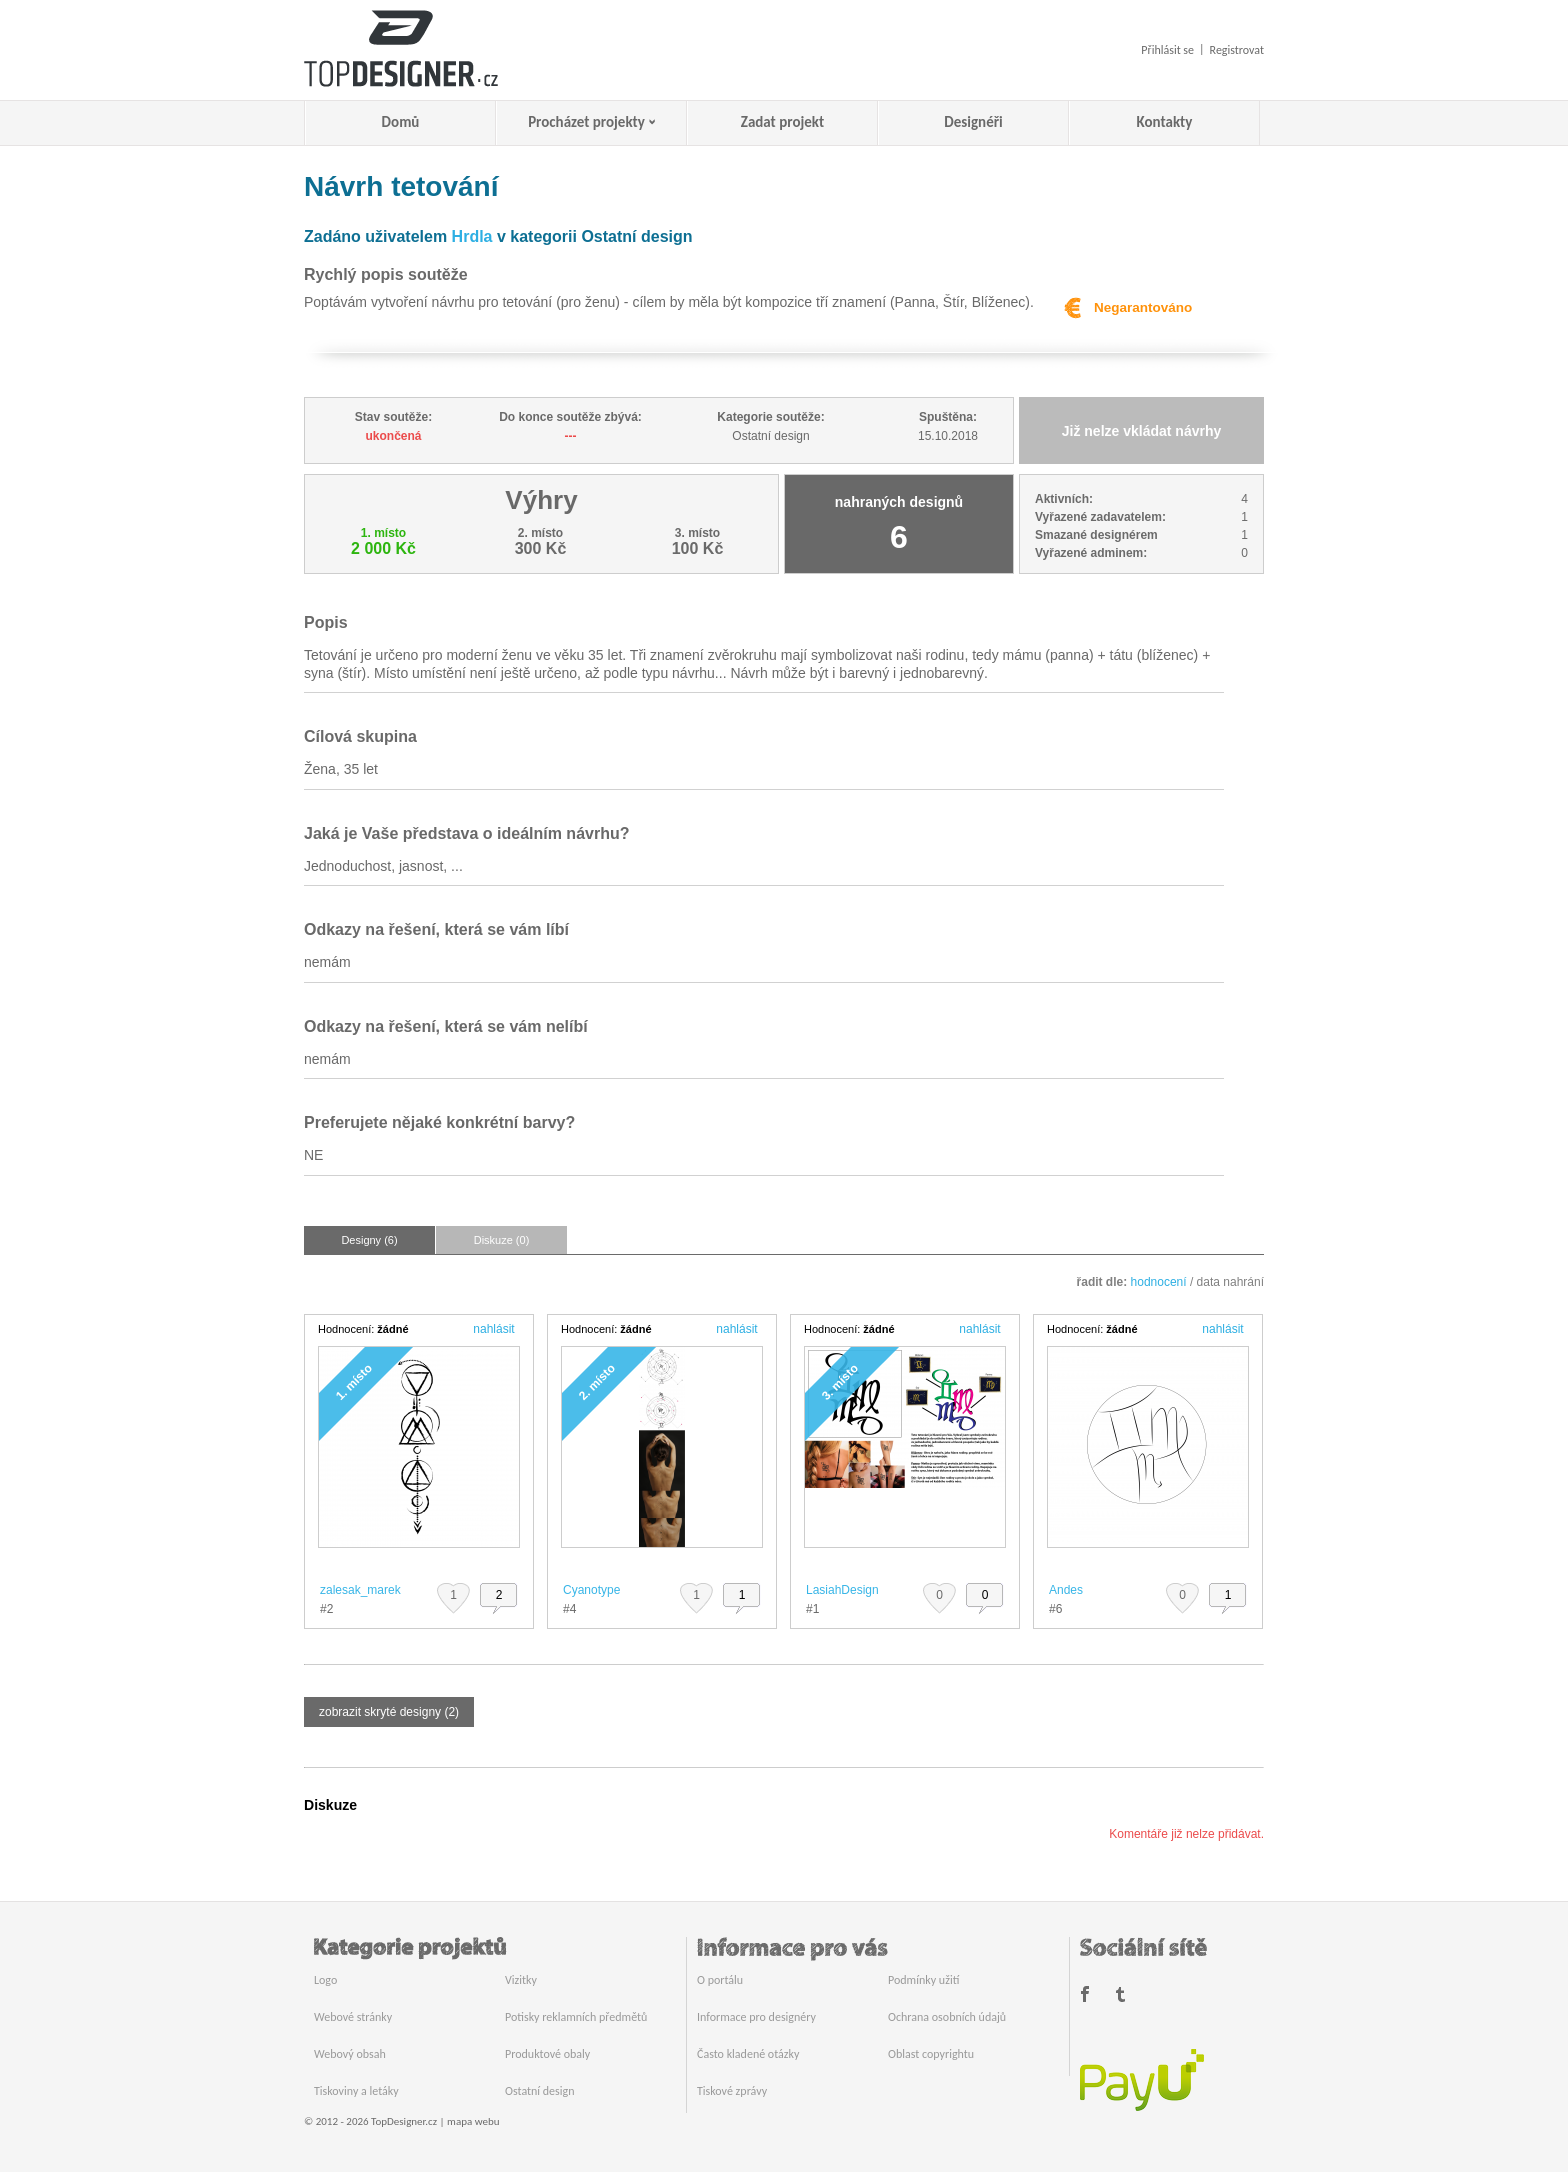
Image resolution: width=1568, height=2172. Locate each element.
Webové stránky (353, 2017)
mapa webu (473, 2121)
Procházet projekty (586, 122)
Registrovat (1237, 50)
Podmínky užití (923, 1980)
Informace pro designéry (756, 2017)
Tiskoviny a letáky (356, 2091)
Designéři (973, 122)
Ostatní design (539, 2091)
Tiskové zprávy (732, 2091)
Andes (1066, 1590)
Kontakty (1165, 122)
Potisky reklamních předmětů (576, 2017)
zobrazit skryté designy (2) (389, 1712)
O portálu (720, 1980)
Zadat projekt (782, 122)
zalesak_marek (360, 1590)
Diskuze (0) (502, 1240)
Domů (401, 122)
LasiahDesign (842, 1590)
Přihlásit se (1167, 50)
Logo (325, 1980)
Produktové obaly (547, 2054)
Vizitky (521, 1980)
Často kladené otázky (748, 2054)
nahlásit (493, 1329)
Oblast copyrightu (931, 2054)
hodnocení (1159, 1282)
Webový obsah (350, 2054)
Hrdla (472, 236)
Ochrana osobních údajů (947, 2017)
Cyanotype (591, 1590)
